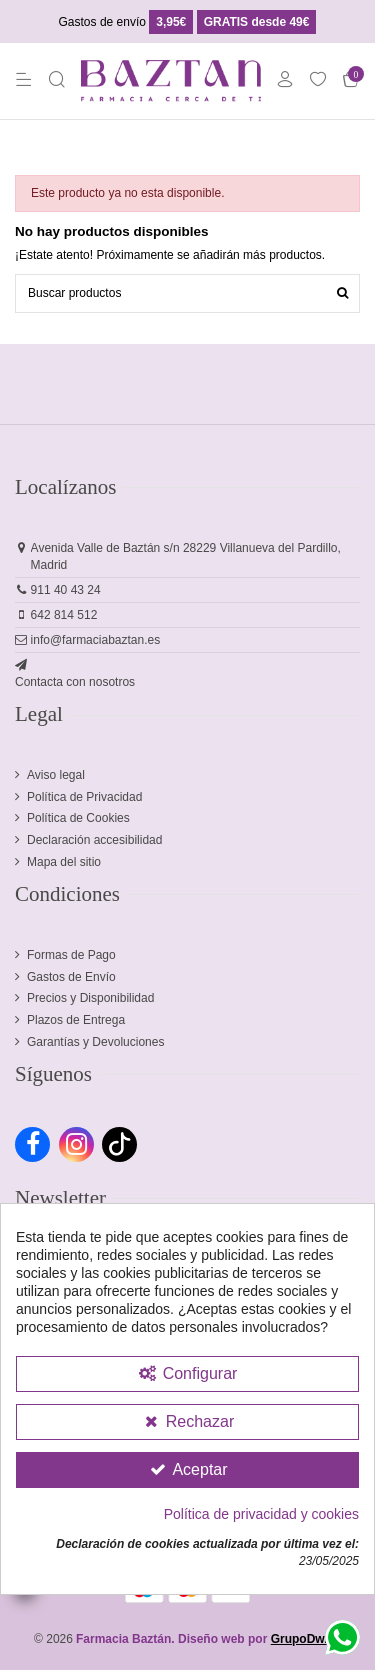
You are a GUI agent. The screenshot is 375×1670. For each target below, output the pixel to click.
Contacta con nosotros (75, 682)
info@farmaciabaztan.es (96, 640)
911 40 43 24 (66, 590)
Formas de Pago (71, 955)
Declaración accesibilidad (94, 840)
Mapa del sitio (64, 862)
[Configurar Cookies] (187, 1374)
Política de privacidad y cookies (261, 1514)
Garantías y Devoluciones (95, 1042)
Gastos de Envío (71, 977)
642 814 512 (64, 615)
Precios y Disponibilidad (90, 998)
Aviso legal (56, 775)
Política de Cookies (78, 818)
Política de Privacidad (84, 797)
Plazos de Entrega (76, 1020)
